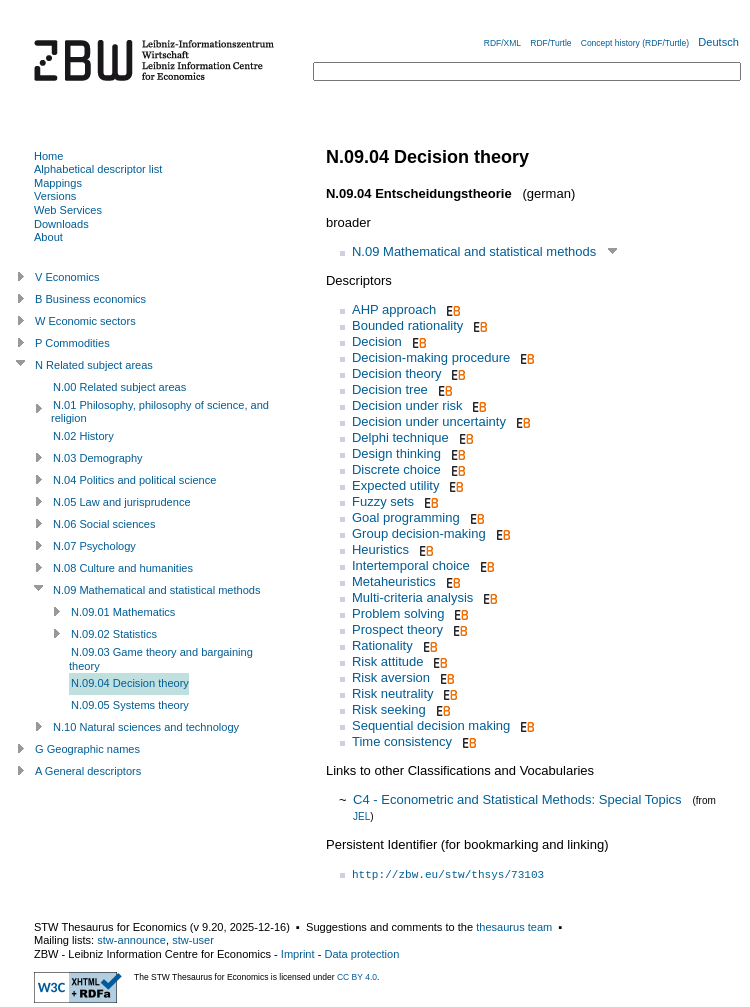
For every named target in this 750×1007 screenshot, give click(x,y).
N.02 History (83, 436)
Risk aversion (391, 677)
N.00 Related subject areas (119, 387)
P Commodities (72, 343)
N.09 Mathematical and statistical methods (474, 251)
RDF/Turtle (550, 43)
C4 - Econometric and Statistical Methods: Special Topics (517, 799)
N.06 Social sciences (104, 524)
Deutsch (718, 42)
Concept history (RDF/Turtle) (635, 43)
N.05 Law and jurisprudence (122, 502)
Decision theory (397, 373)
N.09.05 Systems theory (130, 705)
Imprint (298, 954)
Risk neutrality (393, 693)
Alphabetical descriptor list (98, 169)
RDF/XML (502, 43)
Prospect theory (397, 629)
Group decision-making (419, 533)
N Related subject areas (94, 365)
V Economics (67, 277)
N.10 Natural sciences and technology (146, 727)
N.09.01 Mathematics (123, 612)
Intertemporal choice (411, 565)
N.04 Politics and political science (134, 480)
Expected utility (395, 485)
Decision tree (390, 389)
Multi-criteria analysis (412, 597)
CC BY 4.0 (357, 977)
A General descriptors (88, 771)
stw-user (193, 940)
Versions (55, 196)
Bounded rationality (407, 325)
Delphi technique (400, 437)
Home (48, 156)
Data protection (361, 954)
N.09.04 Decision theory (130, 683)
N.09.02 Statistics (114, 634)
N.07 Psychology (94, 546)
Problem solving (398, 613)
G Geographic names (87, 749)
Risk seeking (389, 709)
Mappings (58, 183)
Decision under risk (407, 405)
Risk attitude (388, 661)
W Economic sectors (85, 321)
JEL (361, 816)
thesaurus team (514, 927)
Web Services (68, 210)
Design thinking (396, 453)
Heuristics (380, 549)
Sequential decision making (431, 725)
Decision (377, 341)
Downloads (61, 224)
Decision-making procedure (431, 357)
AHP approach (394, 309)
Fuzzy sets (383, 501)
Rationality (382, 645)
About (48, 237)
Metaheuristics (394, 581)
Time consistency (402, 741)
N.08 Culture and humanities (123, 568)
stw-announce (131, 940)
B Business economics (90, 299)
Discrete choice (396, 469)
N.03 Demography (98, 458)
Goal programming (406, 517)
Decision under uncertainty (429, 421)
